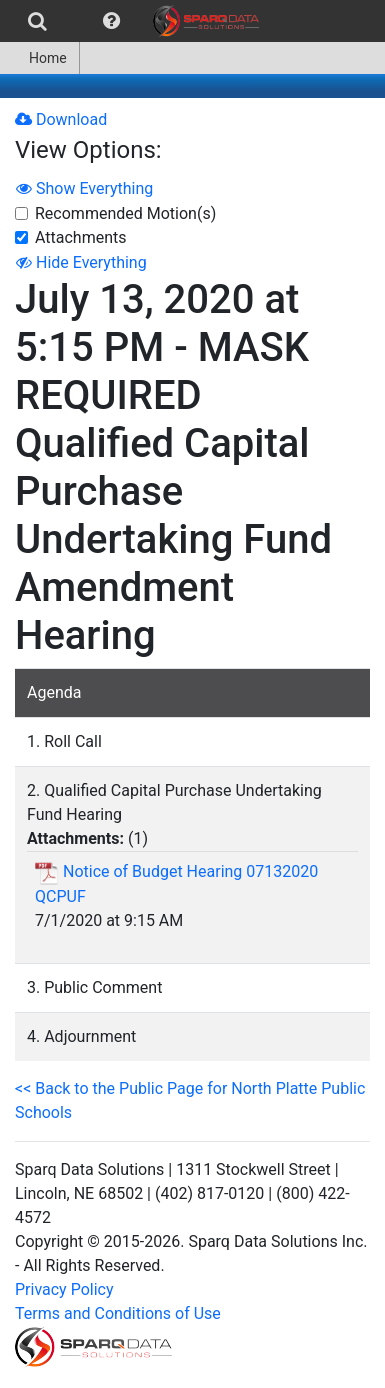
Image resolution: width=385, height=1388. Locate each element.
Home (39, 58)
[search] (37, 21)
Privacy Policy (64, 1289)
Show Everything (84, 188)
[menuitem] (37, 21)
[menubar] (134, 21)
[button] (111, 21)
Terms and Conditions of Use (118, 1313)
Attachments (81, 237)
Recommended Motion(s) (125, 213)
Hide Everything (81, 262)
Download (61, 119)
